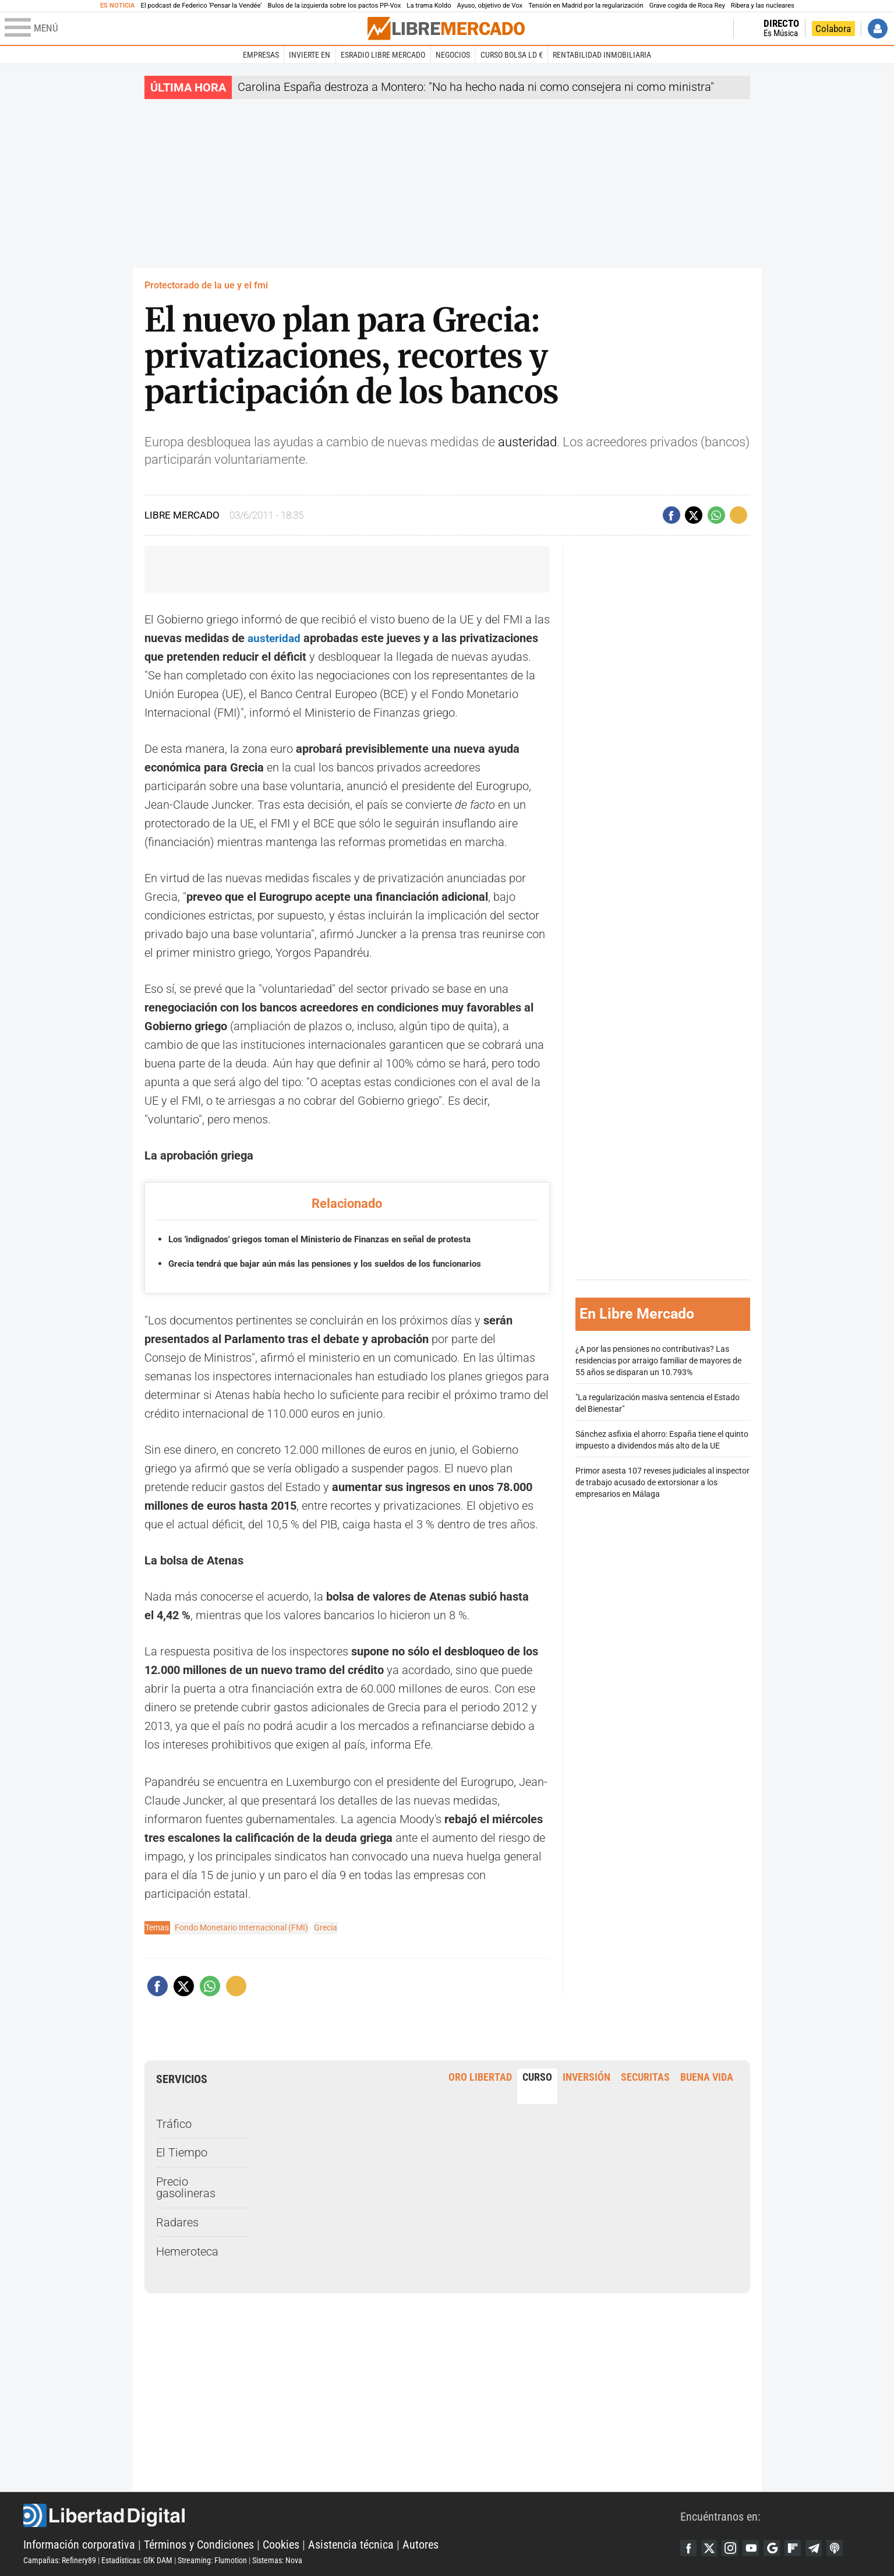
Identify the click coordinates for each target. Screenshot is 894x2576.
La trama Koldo (429, 5)
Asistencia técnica (351, 2544)
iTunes (844, 2547)
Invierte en (309, 54)
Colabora (833, 28)
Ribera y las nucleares (762, 5)
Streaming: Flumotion (212, 2559)
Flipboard (799, 2547)
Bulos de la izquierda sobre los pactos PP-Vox (334, 5)
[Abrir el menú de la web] (185, 28)
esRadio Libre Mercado (383, 54)
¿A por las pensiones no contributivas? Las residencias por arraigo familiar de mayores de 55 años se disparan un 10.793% (658, 1360)
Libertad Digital (351, 2514)
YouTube (755, 2547)
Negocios (453, 54)
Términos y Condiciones (199, 2544)
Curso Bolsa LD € (511, 54)
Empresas (261, 54)
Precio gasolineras (185, 2187)
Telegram (822, 2547)
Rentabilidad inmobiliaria (602, 54)
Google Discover (777, 2547)
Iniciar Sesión (878, 28)
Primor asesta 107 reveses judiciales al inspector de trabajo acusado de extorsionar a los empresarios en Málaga (662, 1482)
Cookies (281, 2544)
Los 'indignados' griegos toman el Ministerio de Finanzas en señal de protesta (330, 1239)
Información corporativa (79, 2544)
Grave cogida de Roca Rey (687, 5)
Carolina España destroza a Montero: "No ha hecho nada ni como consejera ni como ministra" (476, 87)
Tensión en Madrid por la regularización (586, 5)
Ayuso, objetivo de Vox (490, 5)
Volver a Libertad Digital (687, 28)
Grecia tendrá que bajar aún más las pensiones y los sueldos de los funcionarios (336, 1262)
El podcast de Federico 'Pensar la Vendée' (201, 5)
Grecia (325, 1927)
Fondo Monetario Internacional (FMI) (241, 1927)
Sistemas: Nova (277, 2559)
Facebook (689, 2547)
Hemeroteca (187, 2251)
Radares (177, 2222)
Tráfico (174, 2123)
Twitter (711, 2547)
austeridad (527, 442)
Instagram (733, 2547)
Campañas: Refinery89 (59, 2559)
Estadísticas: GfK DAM (136, 2559)
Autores (420, 2544)
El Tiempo (181, 2152)
